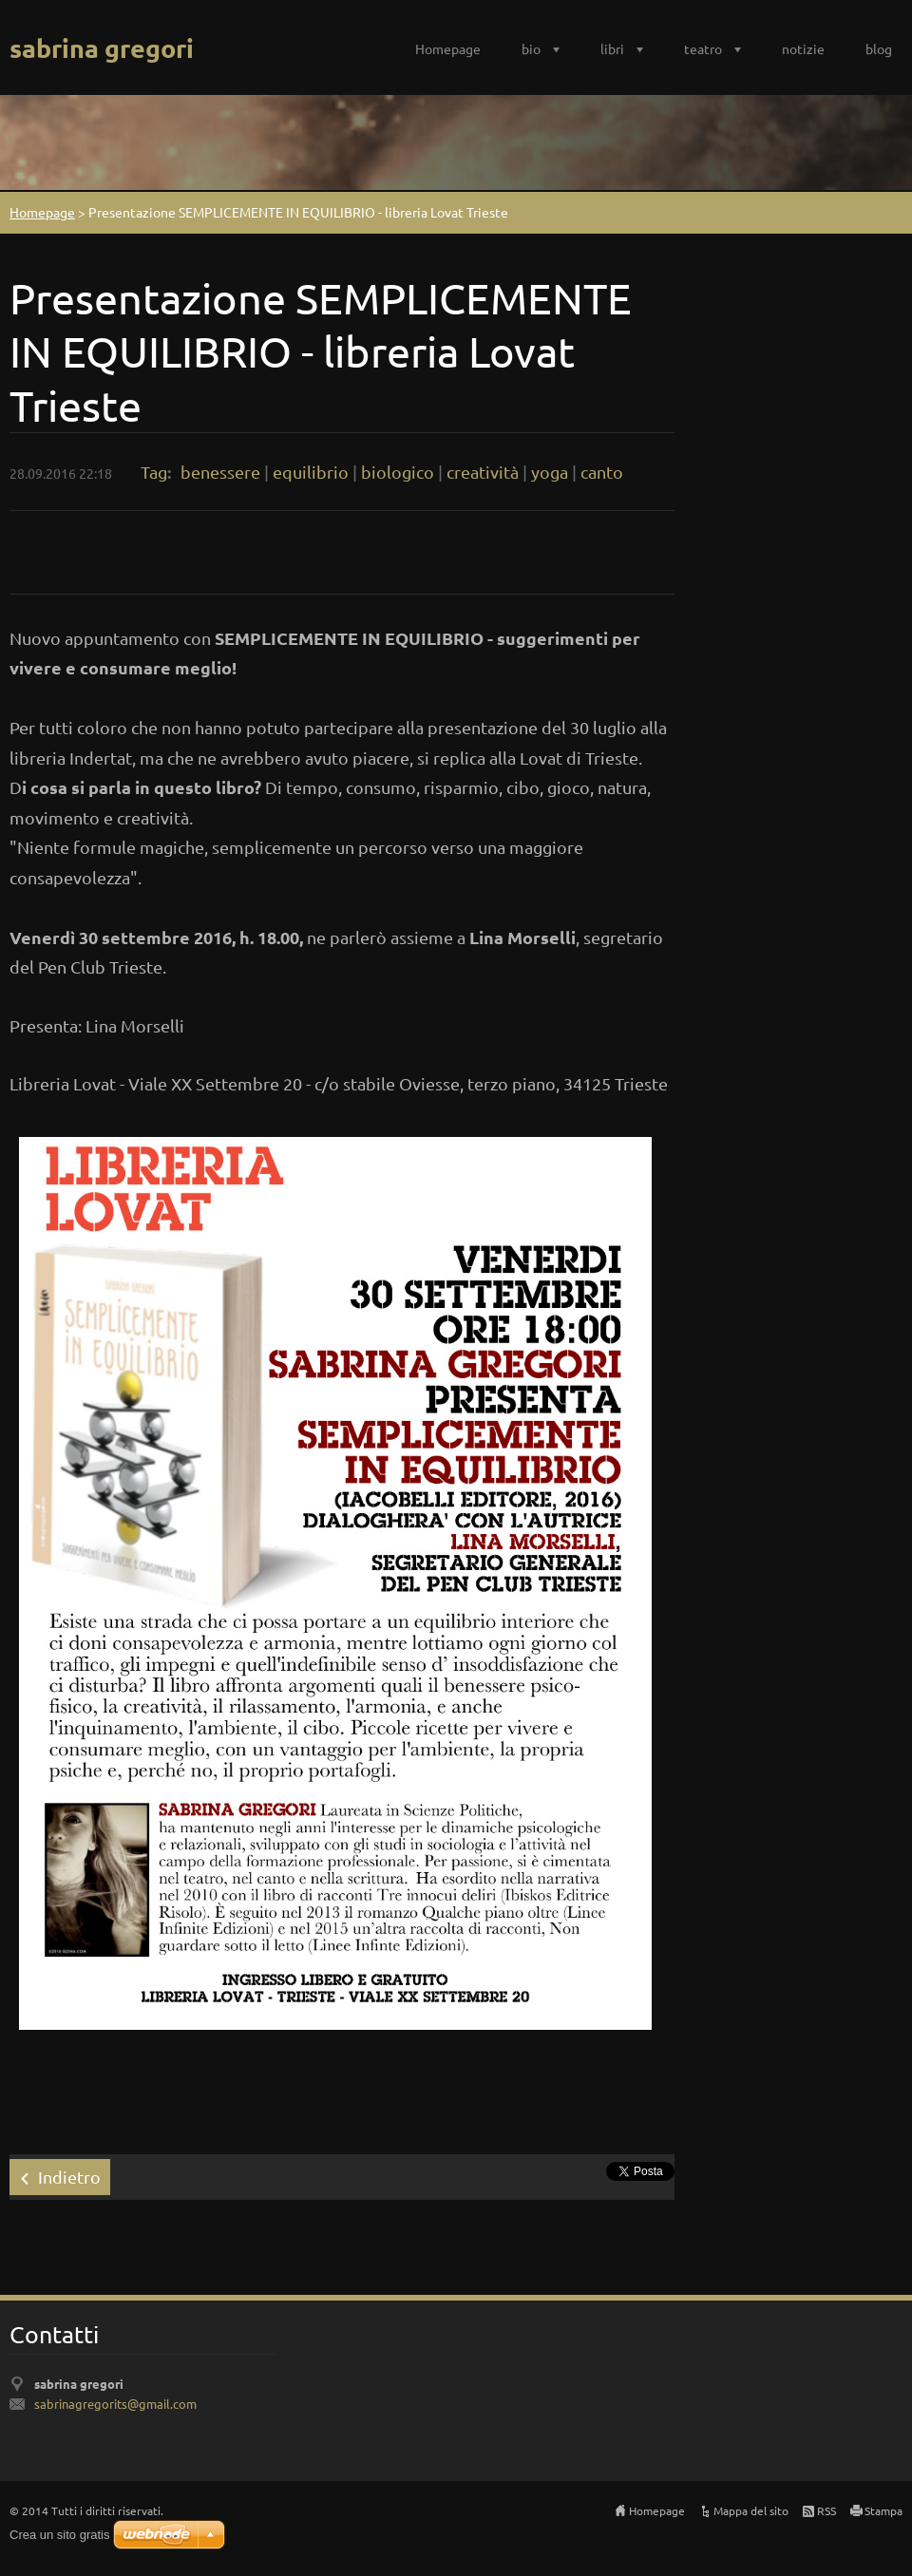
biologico (397, 472)
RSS (826, 2510)
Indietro (69, 2177)
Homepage (448, 48)
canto (601, 472)
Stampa (883, 2510)
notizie (803, 48)
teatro (703, 48)
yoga (549, 472)
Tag (154, 472)
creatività (482, 472)
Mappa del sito (750, 2510)
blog (878, 48)
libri (612, 48)
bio (531, 48)
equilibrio (311, 472)
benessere (220, 472)
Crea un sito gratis (60, 2535)
